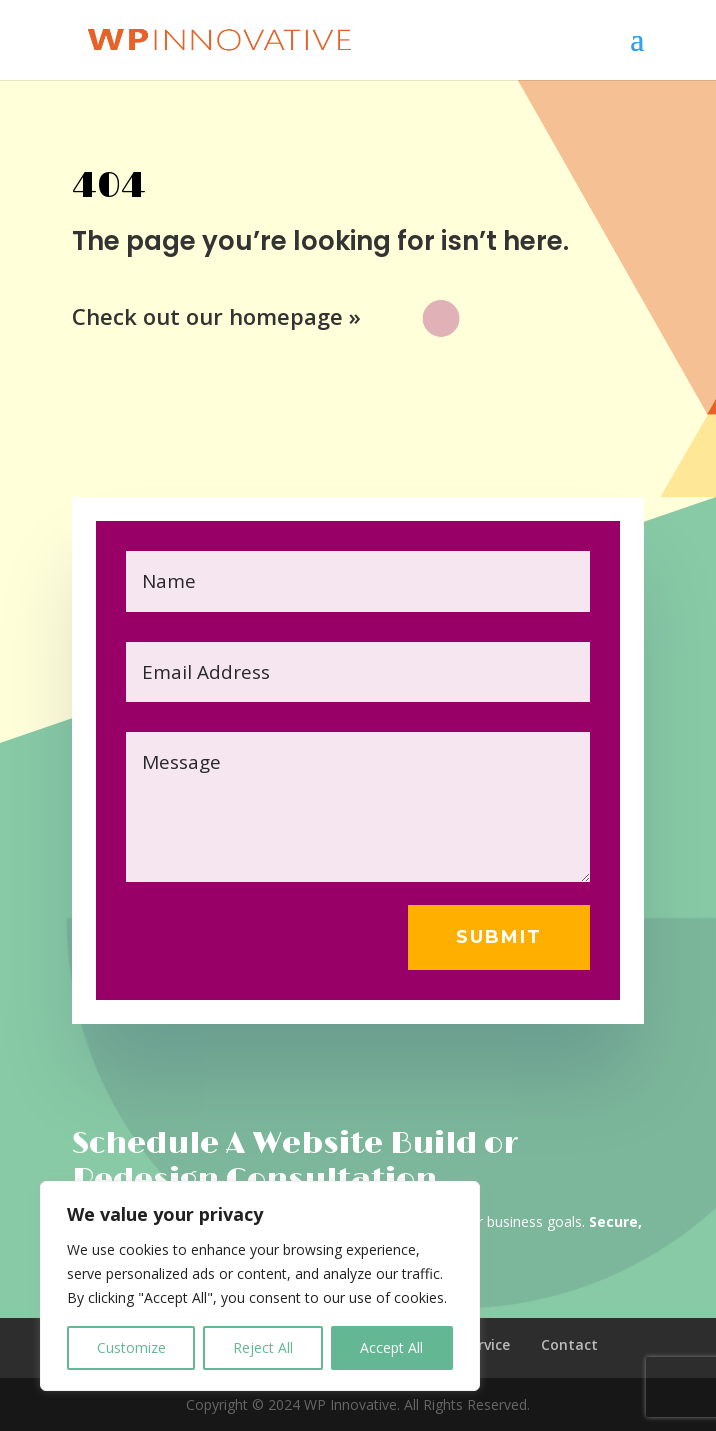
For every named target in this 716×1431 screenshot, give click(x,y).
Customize (131, 1347)
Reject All (263, 1347)
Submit (499, 937)
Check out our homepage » (216, 316)
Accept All (391, 1347)
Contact (569, 1344)
